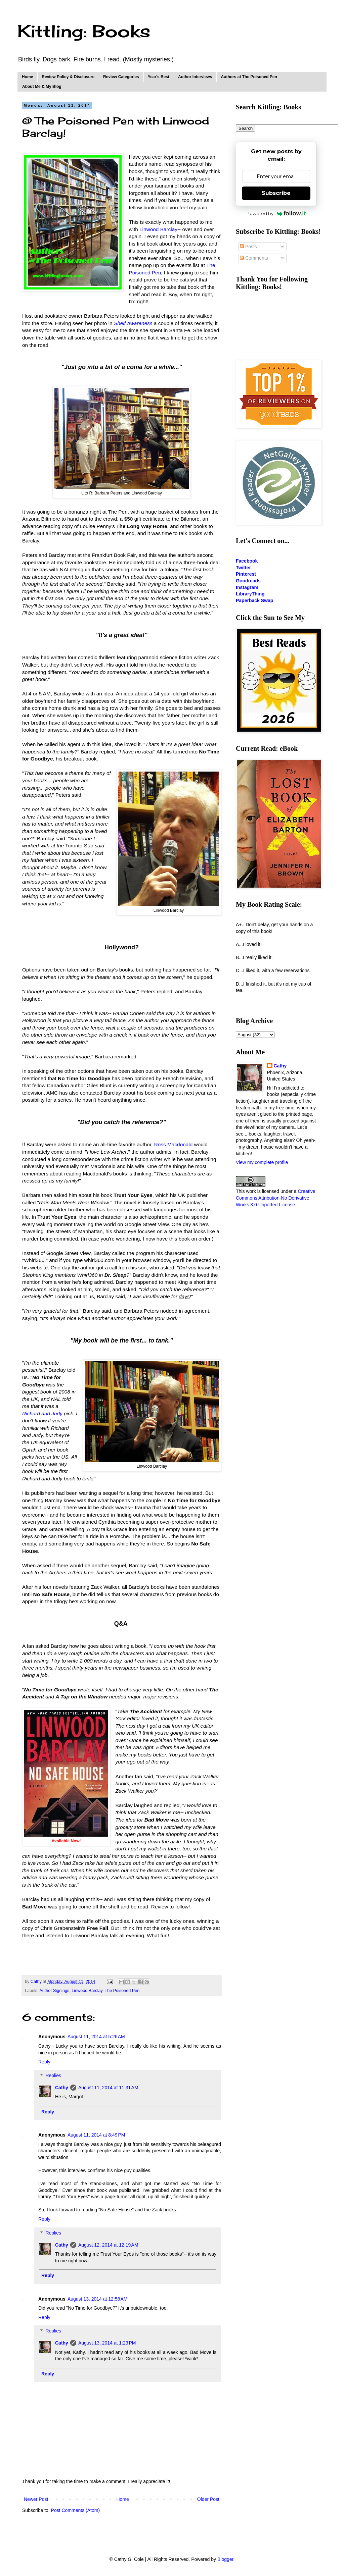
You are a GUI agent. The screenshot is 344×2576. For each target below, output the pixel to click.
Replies (53, 2075)
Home (27, 76)
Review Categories (121, 76)
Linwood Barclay (158, 229)
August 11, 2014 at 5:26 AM (96, 2036)
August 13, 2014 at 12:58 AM (98, 2299)
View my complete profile (262, 1162)
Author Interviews (195, 76)
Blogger (225, 2559)
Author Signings (54, 1990)
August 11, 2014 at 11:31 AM (108, 2087)
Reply (44, 2061)
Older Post (208, 2499)
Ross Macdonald (173, 1144)
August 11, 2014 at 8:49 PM (96, 2135)
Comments (254, 258)
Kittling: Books (83, 31)
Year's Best (158, 76)
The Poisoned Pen (122, 1990)
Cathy (61, 2087)
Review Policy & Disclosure (68, 76)
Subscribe (276, 193)
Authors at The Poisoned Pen (249, 76)
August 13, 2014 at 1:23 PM (107, 2343)
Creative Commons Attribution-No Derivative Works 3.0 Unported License (275, 1198)
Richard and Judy (42, 1413)
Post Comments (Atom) (75, 2510)
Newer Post (36, 2499)
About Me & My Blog (41, 86)
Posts (248, 246)
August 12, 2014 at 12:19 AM (108, 2245)
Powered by (276, 213)
